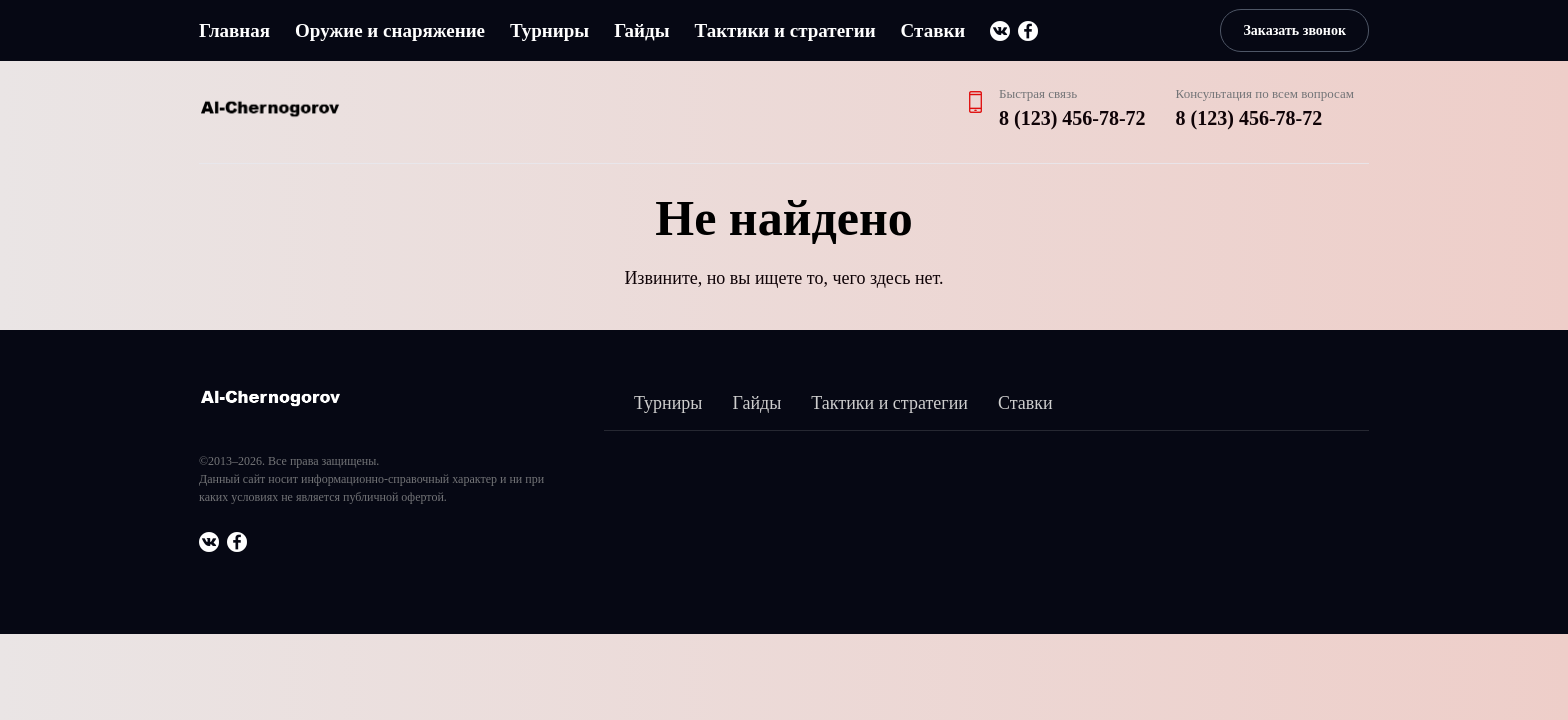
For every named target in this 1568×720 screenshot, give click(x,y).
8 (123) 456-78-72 (1072, 118)
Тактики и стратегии (784, 30)
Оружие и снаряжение (390, 30)
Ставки (933, 30)
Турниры (549, 30)
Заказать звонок (1294, 30)
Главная (234, 30)
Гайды (641, 30)
